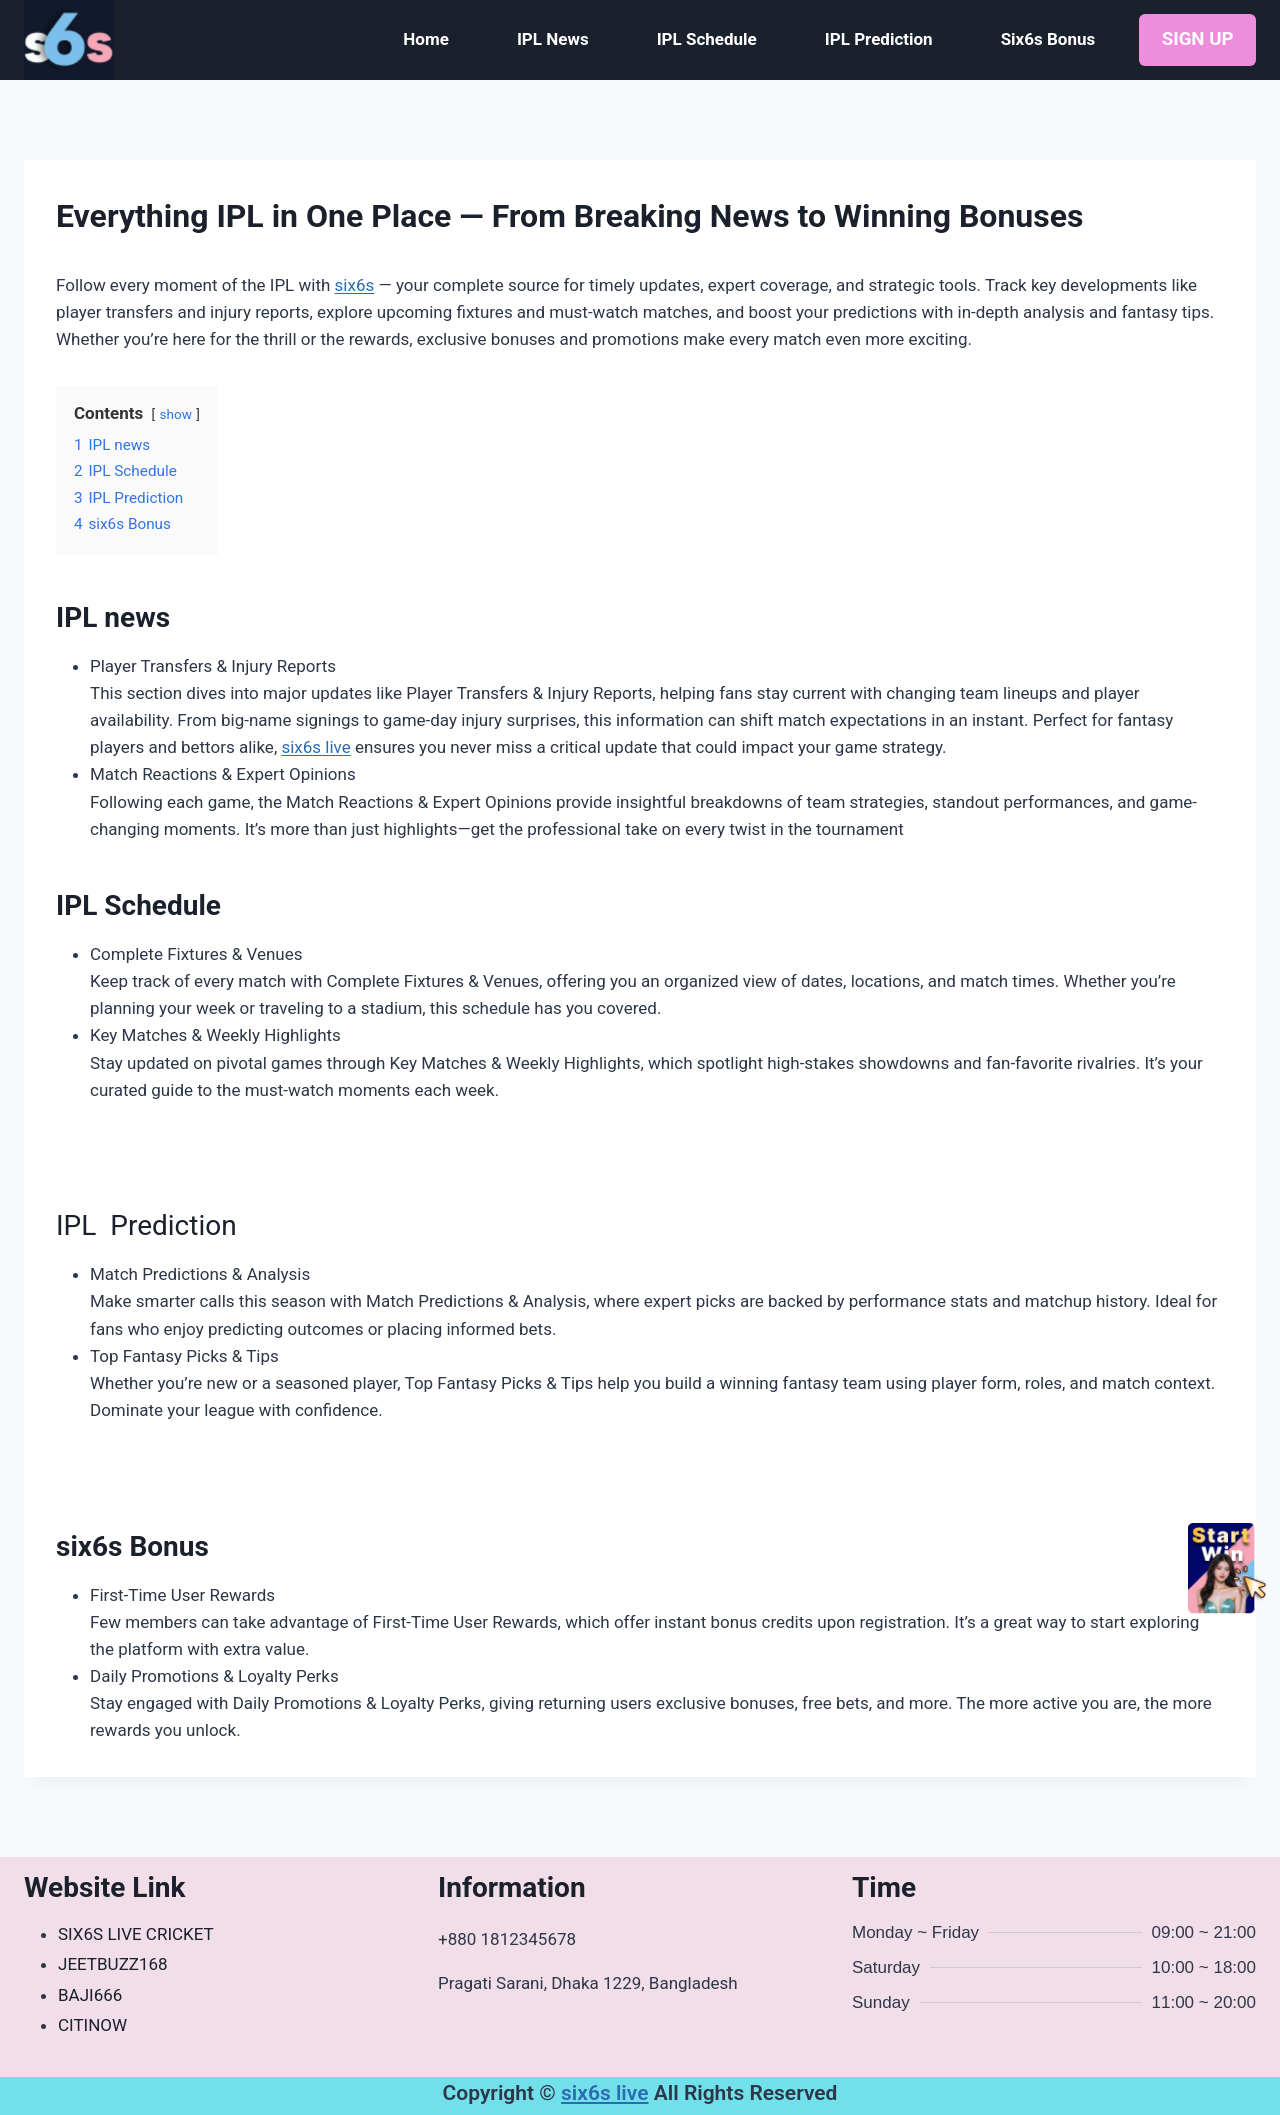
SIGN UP (1198, 39)
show (175, 414)
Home (426, 39)
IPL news (113, 617)
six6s (355, 285)
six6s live (315, 747)
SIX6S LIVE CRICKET (136, 1934)
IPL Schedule (707, 39)
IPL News (553, 39)
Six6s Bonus (1048, 39)
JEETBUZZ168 (113, 1964)
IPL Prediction (879, 39)
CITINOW (92, 2025)
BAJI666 (90, 1995)
